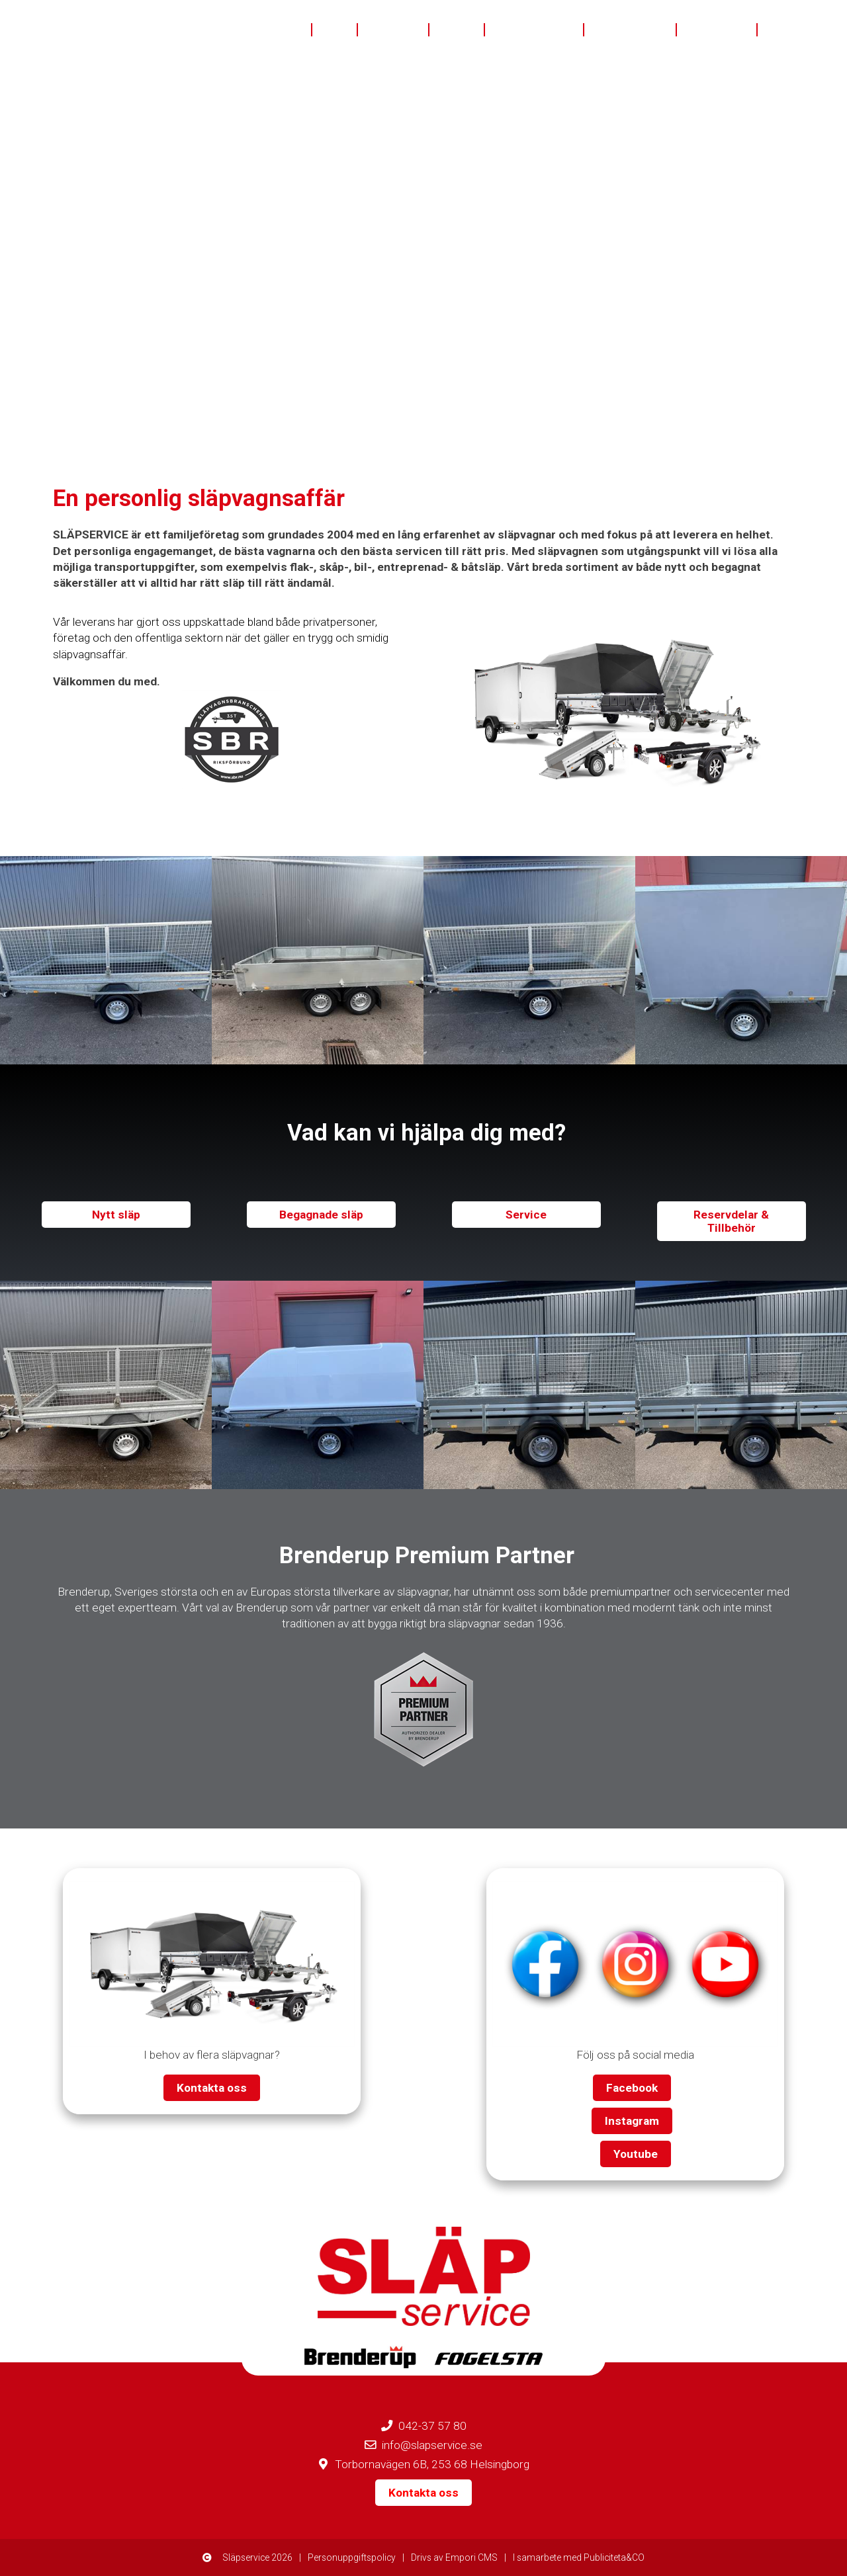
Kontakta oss (802, 29)
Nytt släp (116, 1214)
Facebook (632, 2087)
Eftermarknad (534, 29)
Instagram (632, 2120)
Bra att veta (717, 29)
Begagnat (393, 29)
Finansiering (631, 29)
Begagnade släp (321, 1214)
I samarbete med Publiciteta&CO (579, 2557)
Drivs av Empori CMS (454, 2557)
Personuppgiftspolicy (352, 2557)
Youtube (635, 2154)
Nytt (335, 29)
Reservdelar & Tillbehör (731, 1221)
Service (526, 1214)
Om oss (281, 29)
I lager (457, 29)
